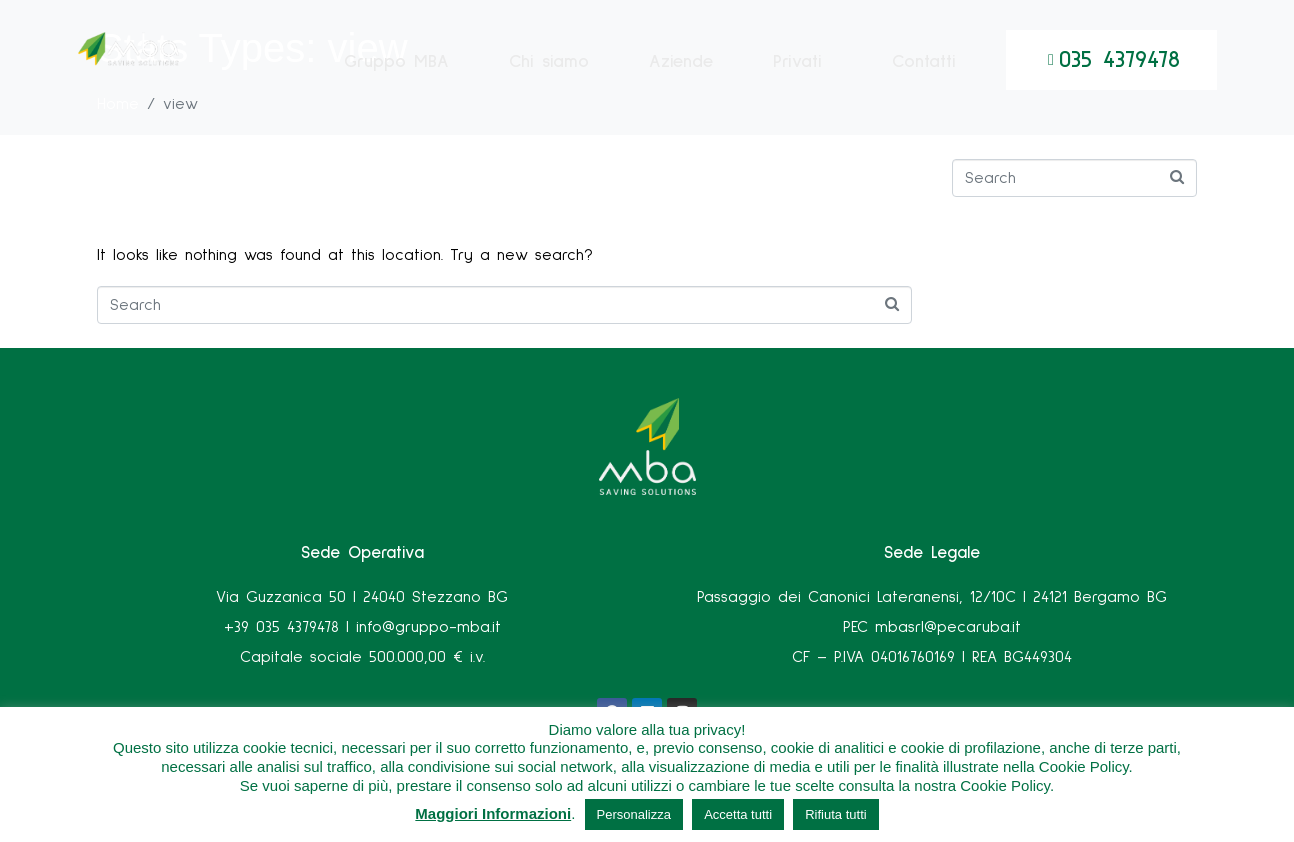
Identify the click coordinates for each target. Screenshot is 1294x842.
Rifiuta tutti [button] (835, 814)
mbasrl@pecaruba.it (948, 627)
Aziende (681, 82)
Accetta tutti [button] (738, 814)
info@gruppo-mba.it (428, 627)
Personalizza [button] (634, 814)
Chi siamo (549, 82)
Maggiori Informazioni (493, 813)
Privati (797, 82)
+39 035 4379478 (281, 627)
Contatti (924, 82)
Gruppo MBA (396, 82)
